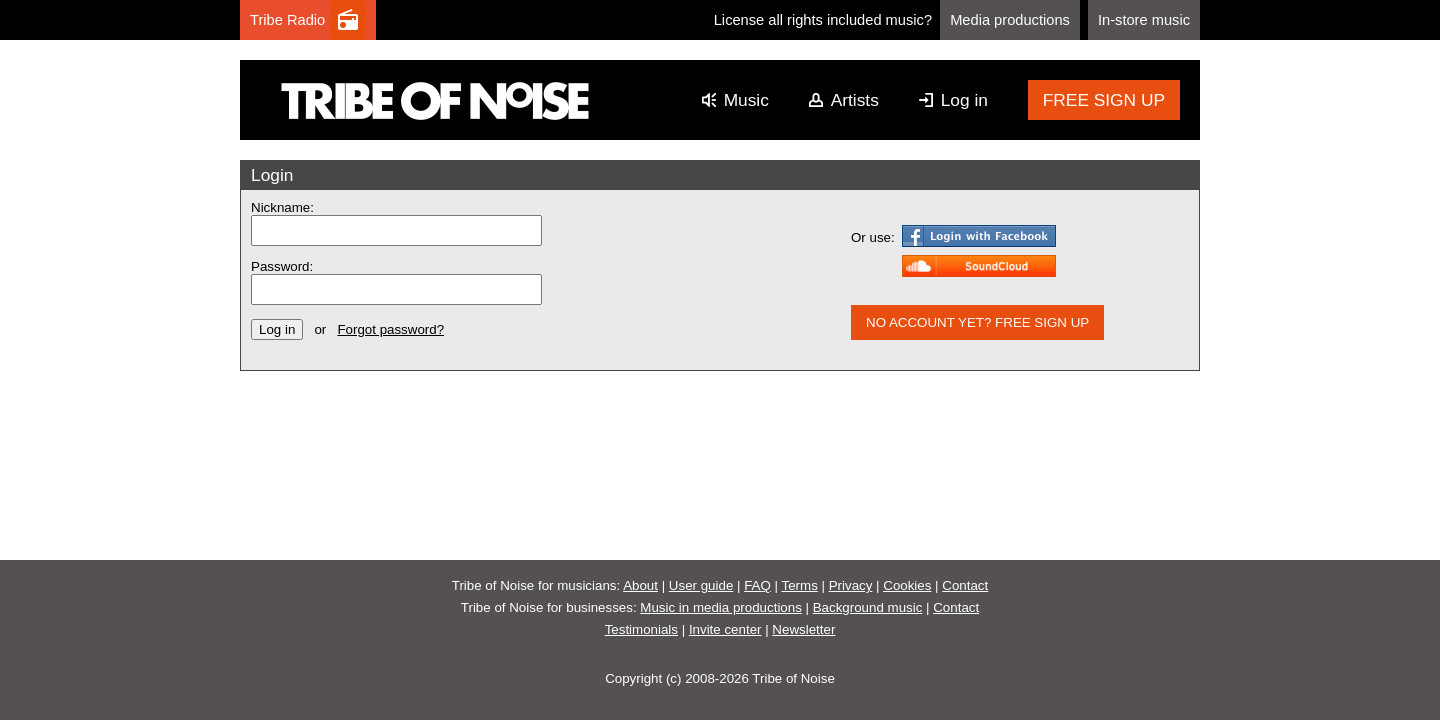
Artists (855, 100)
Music (746, 100)
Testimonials (641, 629)
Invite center (725, 629)
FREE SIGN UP (1104, 100)
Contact (965, 585)
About (640, 585)
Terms (800, 585)
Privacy (851, 585)
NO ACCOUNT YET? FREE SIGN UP (977, 322)
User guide (701, 585)
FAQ (757, 585)
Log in (964, 100)
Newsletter (803, 629)
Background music (868, 607)
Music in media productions (721, 607)
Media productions (1010, 20)
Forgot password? (390, 329)
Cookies (907, 585)
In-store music (1144, 20)
